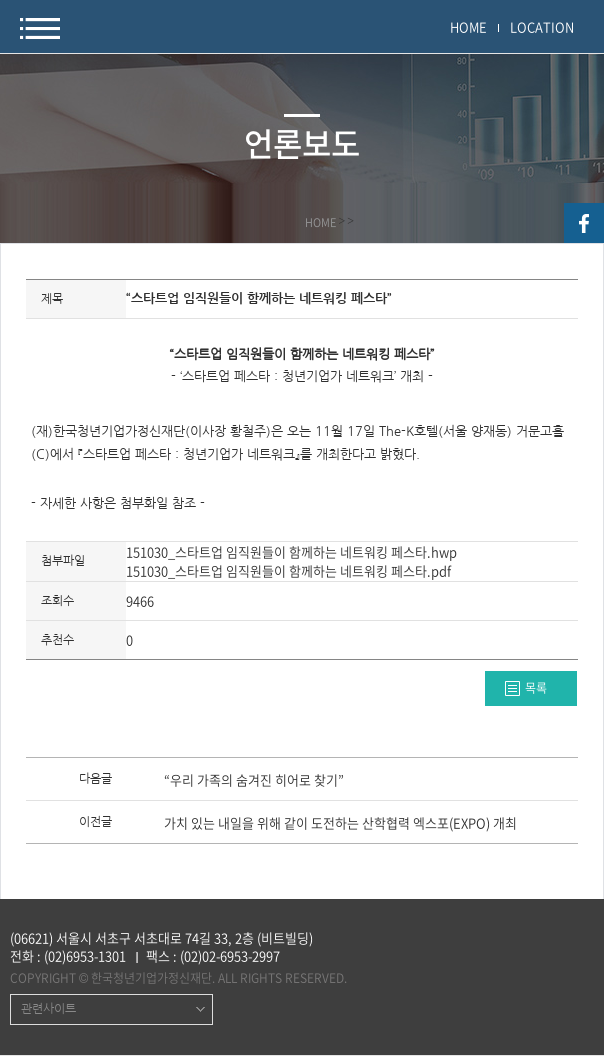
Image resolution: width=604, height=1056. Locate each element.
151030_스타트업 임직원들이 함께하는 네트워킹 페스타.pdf (288, 570)
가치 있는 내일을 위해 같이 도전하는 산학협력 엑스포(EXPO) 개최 (340, 824)
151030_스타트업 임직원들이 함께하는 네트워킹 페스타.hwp (291, 551)
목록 (536, 688)
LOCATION (542, 26)
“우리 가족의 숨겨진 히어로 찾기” (254, 781)
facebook (584, 223)
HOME (468, 26)
